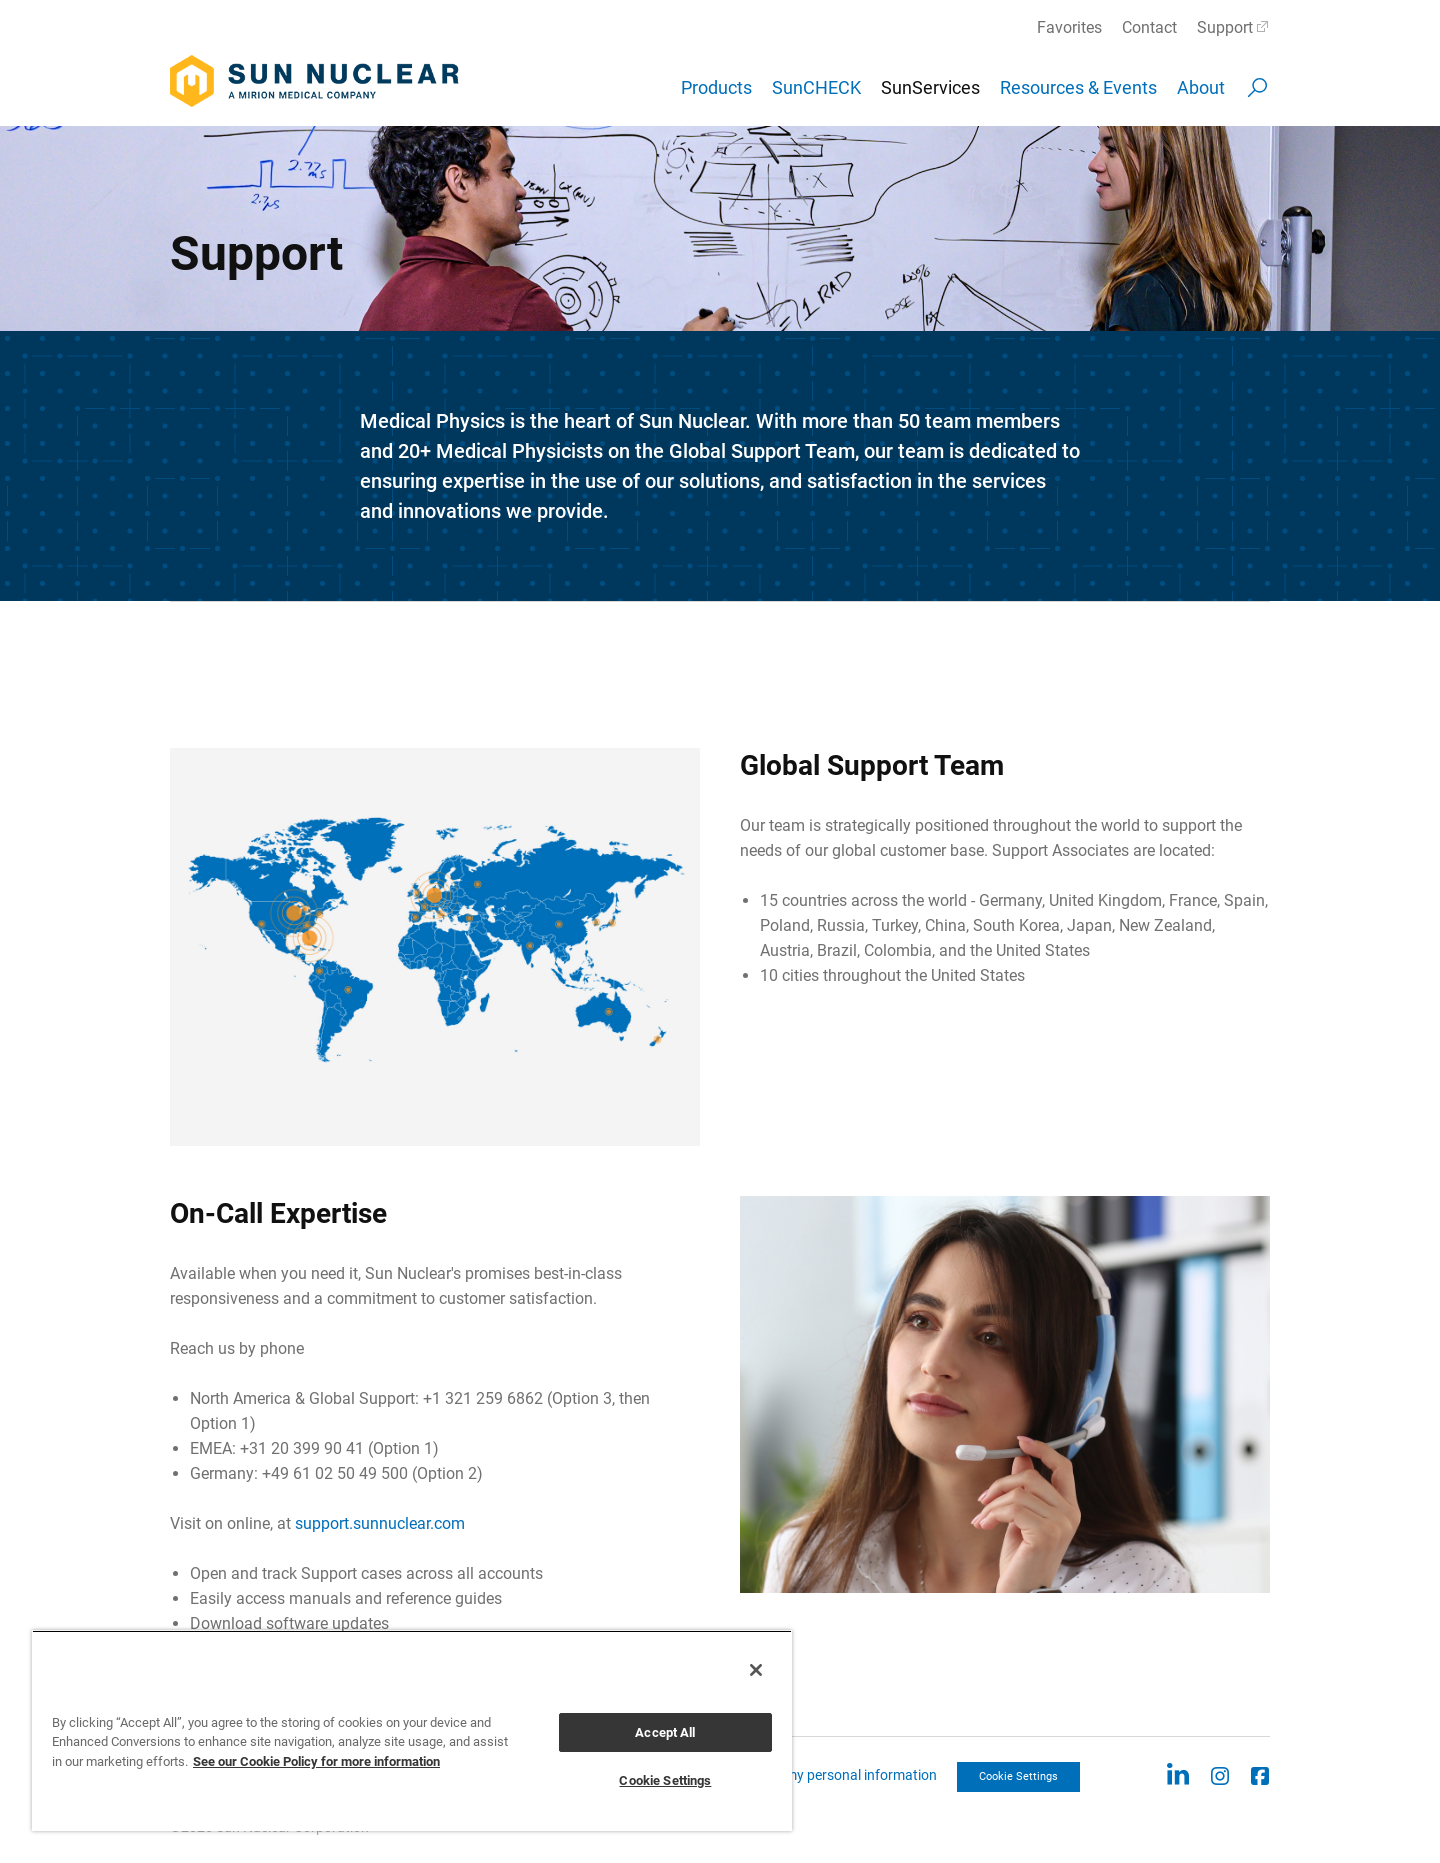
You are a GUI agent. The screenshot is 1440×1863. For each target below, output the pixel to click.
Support (1225, 27)
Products (716, 87)
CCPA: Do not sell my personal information (807, 1775)
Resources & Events (1078, 87)
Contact (1149, 27)
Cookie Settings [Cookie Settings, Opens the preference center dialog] (665, 1780)
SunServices (930, 87)
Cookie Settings (1018, 1776)
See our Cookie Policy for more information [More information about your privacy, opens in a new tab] (316, 1761)
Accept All (665, 1732)
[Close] (756, 1670)
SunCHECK (816, 87)
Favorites (1069, 27)
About (1201, 87)
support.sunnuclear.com (380, 1523)
